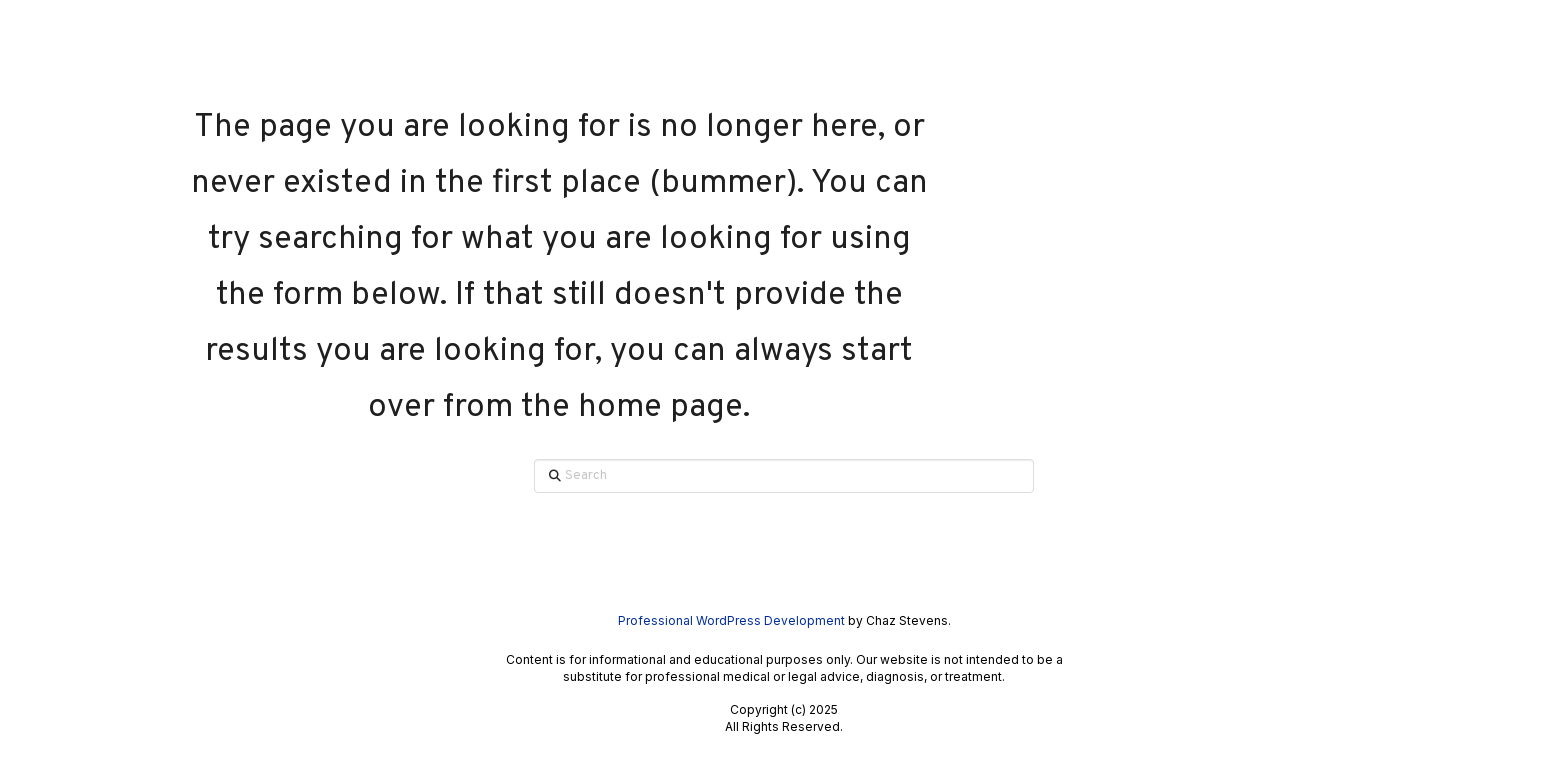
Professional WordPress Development (731, 620)
